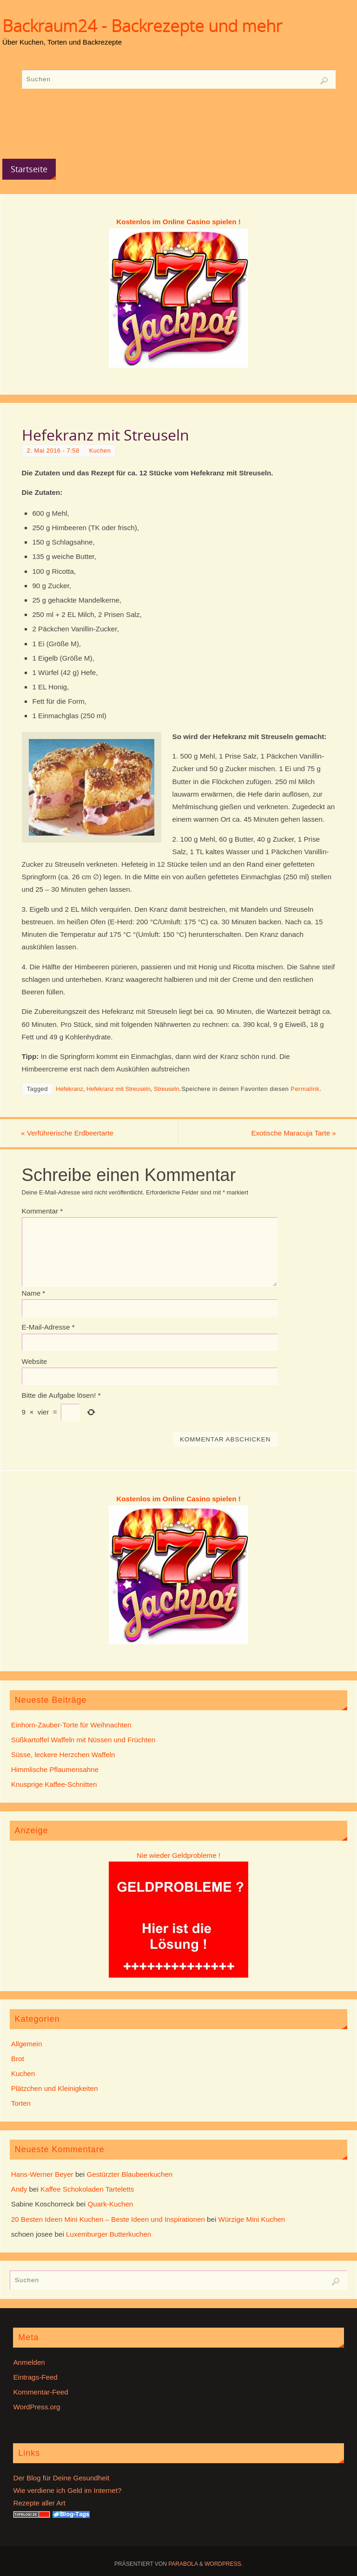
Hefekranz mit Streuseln (118, 1088)
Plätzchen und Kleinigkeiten (54, 2088)
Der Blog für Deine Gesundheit (61, 2478)
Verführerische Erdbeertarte (68, 1133)
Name (34, 1293)
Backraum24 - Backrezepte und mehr (142, 26)
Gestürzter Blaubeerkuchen (129, 2174)
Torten (21, 2104)
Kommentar (42, 1211)
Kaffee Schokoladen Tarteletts (87, 2189)
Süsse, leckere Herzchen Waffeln (63, 1754)
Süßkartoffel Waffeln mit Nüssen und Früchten (83, 1740)
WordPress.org (36, 2407)
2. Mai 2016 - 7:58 (53, 450)
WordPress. (224, 2564)
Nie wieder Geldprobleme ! (178, 1855)
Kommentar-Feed (40, 2392)
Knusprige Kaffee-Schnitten (54, 1785)
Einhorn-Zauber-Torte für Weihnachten (71, 1725)
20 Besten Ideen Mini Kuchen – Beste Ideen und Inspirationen (108, 2219)
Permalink (305, 1088)
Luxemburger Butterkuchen (108, 2234)
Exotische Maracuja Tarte (292, 1133)
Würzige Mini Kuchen (251, 2219)
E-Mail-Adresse (48, 1327)
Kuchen (100, 450)
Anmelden (29, 2362)
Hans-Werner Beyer (42, 2174)
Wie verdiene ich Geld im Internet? (67, 2490)
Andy (19, 2189)
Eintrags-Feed (35, 2377)
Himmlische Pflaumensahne (55, 1769)
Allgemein (26, 2044)
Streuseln (166, 1088)
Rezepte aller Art (39, 2503)
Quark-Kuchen (110, 2204)
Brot (17, 2059)
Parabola (183, 2564)
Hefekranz (69, 1088)
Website (34, 1361)
